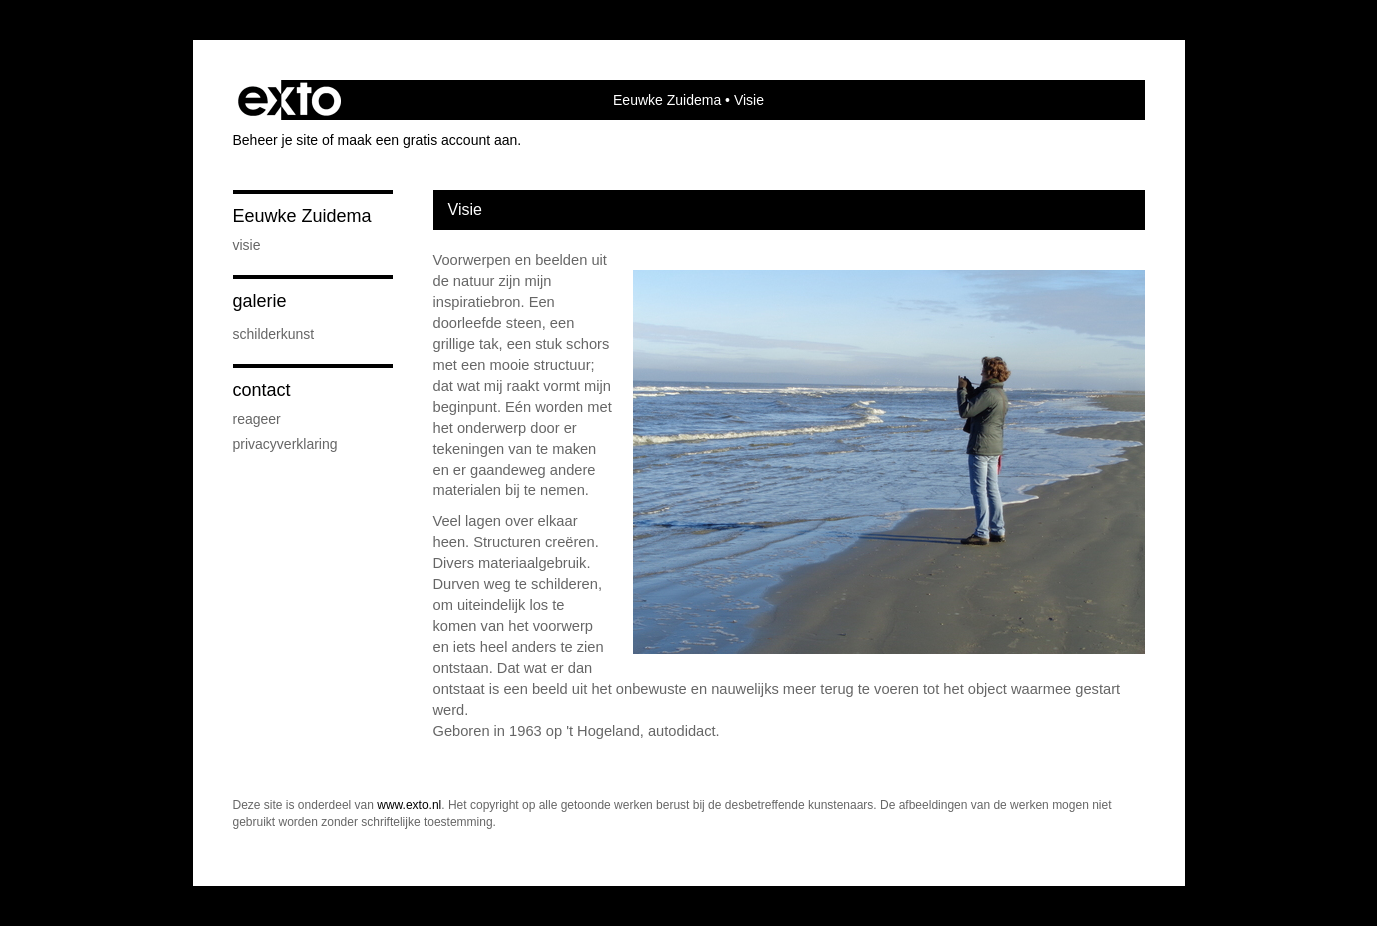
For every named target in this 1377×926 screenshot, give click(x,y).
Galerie (260, 301)
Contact (262, 390)
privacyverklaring (285, 444)
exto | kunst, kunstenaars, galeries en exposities (289, 100)
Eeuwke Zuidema (667, 100)
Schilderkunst (274, 334)
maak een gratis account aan (428, 140)
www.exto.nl (409, 805)
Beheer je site (276, 140)
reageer (257, 419)
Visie (247, 245)
